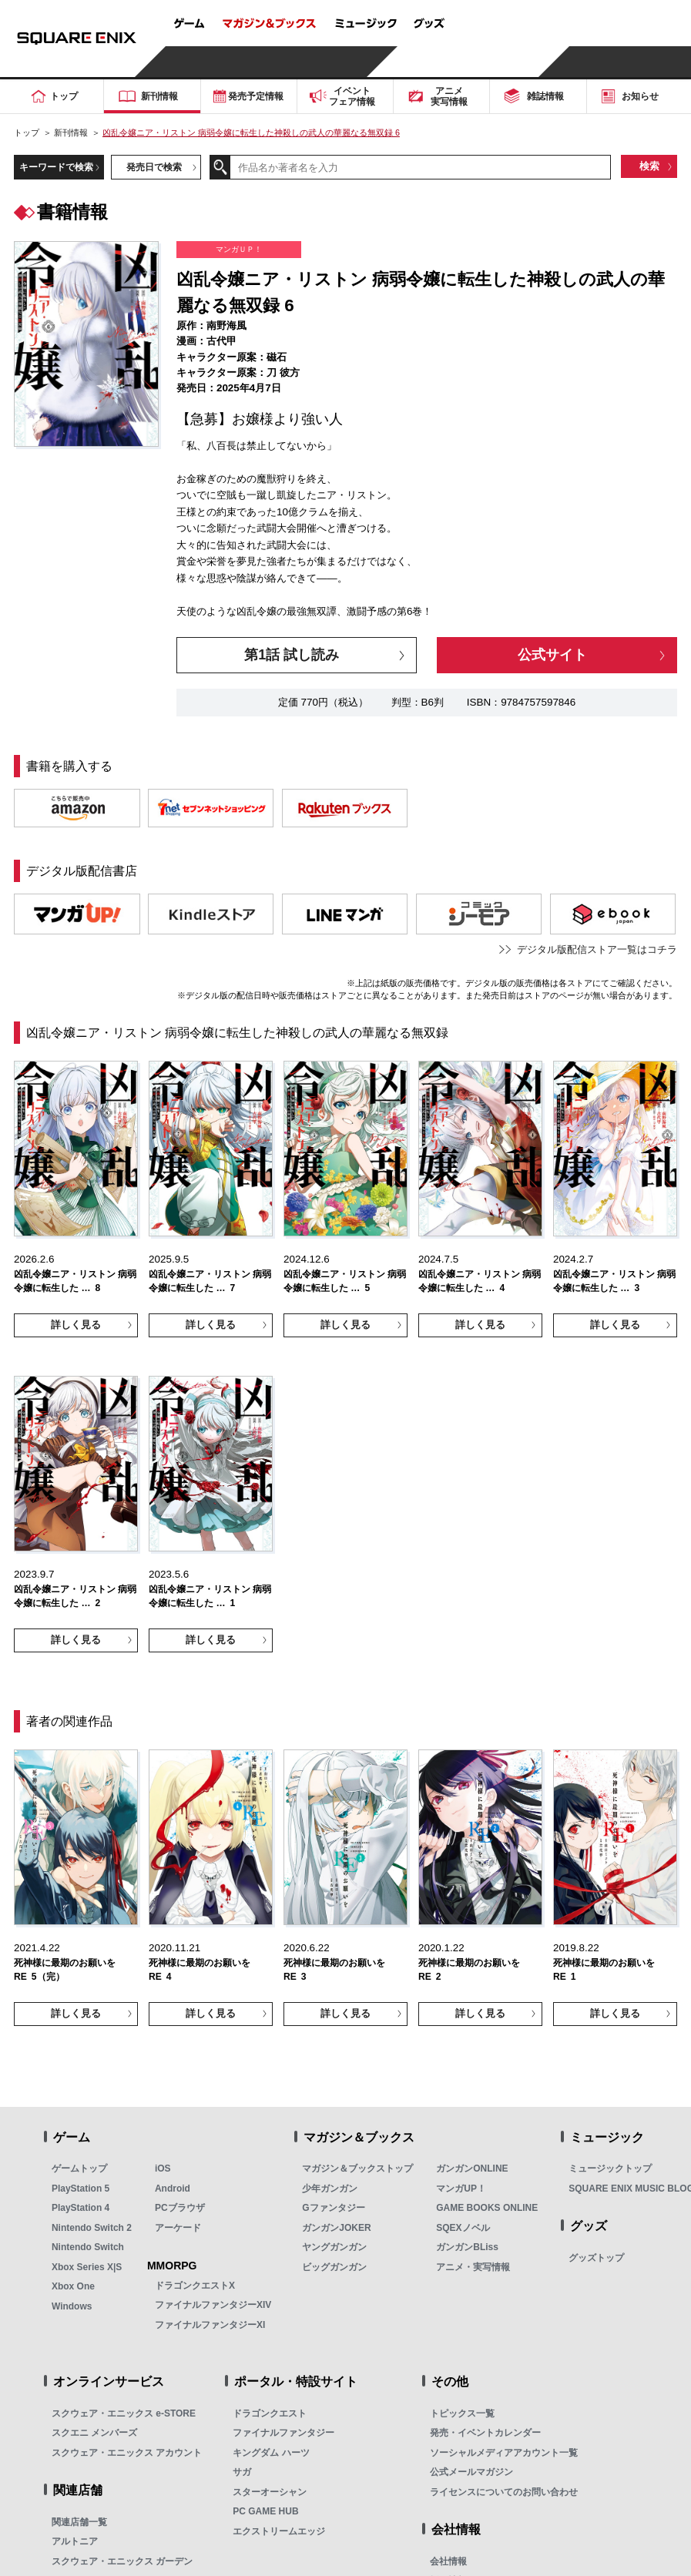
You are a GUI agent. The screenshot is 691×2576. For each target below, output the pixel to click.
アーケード (178, 2227)
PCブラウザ (180, 2207)
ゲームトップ (79, 2168)
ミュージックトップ (610, 2168)
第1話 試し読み (291, 654)
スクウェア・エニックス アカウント (127, 2452)
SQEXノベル (462, 2227)
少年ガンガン (329, 2188)
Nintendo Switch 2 (92, 2227)
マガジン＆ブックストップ (357, 2168)
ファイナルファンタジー (283, 2432)
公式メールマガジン (471, 2472)
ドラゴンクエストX (195, 2285)
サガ (242, 2472)
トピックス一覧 (462, 2413)
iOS (163, 2168)
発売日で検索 (154, 167)
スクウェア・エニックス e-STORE (124, 2413)
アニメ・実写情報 (473, 2267)
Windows (72, 2306)
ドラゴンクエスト (270, 2413)
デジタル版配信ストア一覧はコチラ (597, 949)
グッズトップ (596, 2257)
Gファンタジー (333, 2207)
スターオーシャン (270, 2492)
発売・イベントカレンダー (485, 2432)
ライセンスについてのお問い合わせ (504, 2492)
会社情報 (448, 2561)
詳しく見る (76, 1325)
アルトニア (75, 2541)
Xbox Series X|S (87, 2267)
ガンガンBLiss (467, 2247)
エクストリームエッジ (279, 2531)
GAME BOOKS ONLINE (487, 2207)
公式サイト (552, 654)
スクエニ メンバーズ (94, 2432)
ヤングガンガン (334, 2247)
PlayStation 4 (80, 2207)
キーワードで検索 (56, 167)
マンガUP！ (461, 2188)
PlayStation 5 (80, 2188)
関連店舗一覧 (79, 2522)
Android (172, 2188)
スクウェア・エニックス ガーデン (122, 2561)
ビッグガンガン (334, 2267)
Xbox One (73, 2286)
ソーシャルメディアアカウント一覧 (504, 2452)
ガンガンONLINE (472, 2168)
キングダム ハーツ (271, 2452)
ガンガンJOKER (336, 2227)
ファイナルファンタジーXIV (213, 2304)
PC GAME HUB (265, 2511)
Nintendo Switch (88, 2247)
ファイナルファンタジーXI (210, 2324)
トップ (26, 132)
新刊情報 (71, 132)
